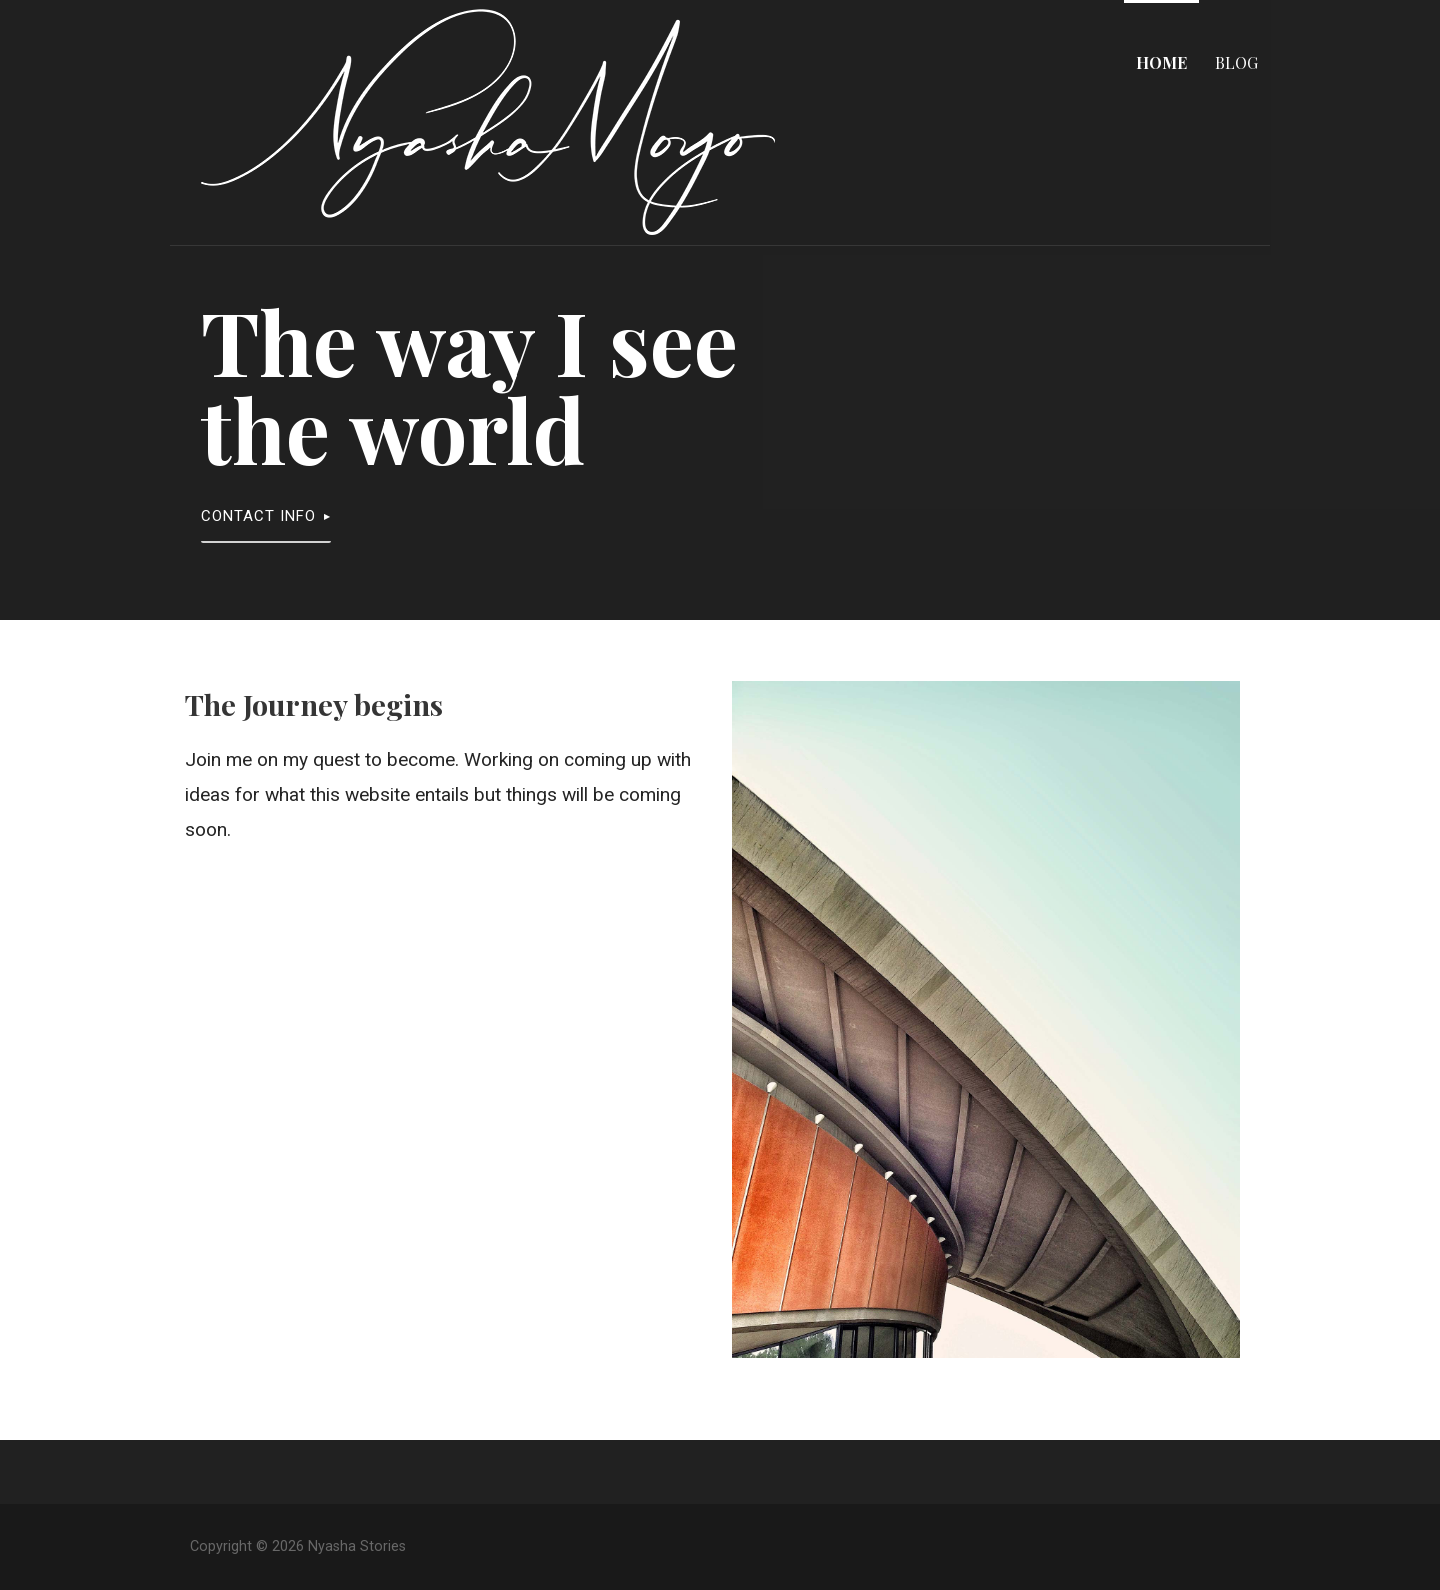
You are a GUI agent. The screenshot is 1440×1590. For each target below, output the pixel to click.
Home (1161, 62)
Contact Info (258, 516)
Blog (1236, 62)
